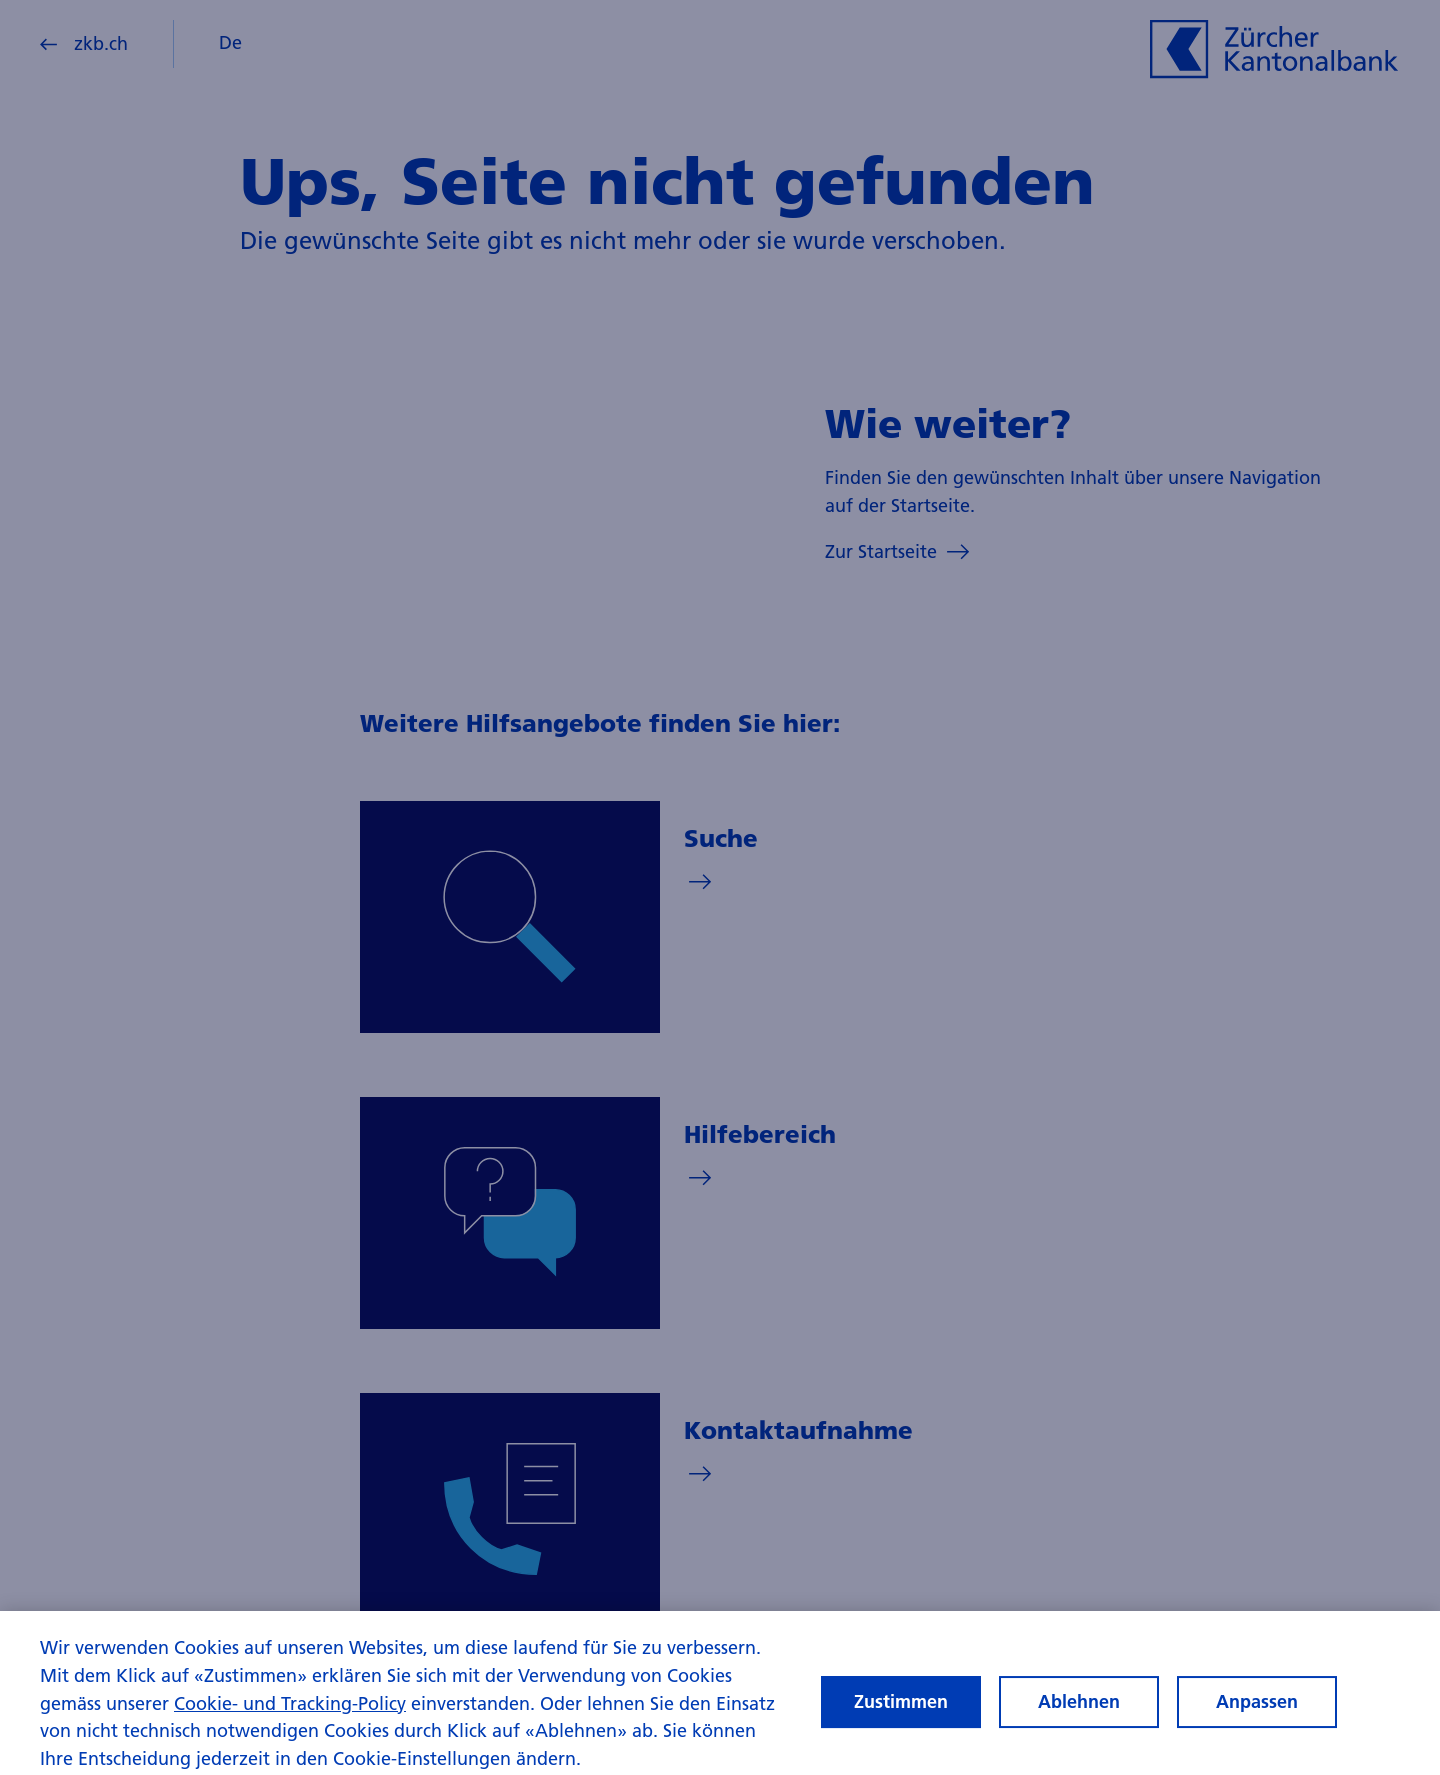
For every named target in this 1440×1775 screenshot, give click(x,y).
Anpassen (1257, 1718)
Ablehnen (1079, 1718)
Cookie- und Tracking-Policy (290, 1719)
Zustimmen (901, 1718)
